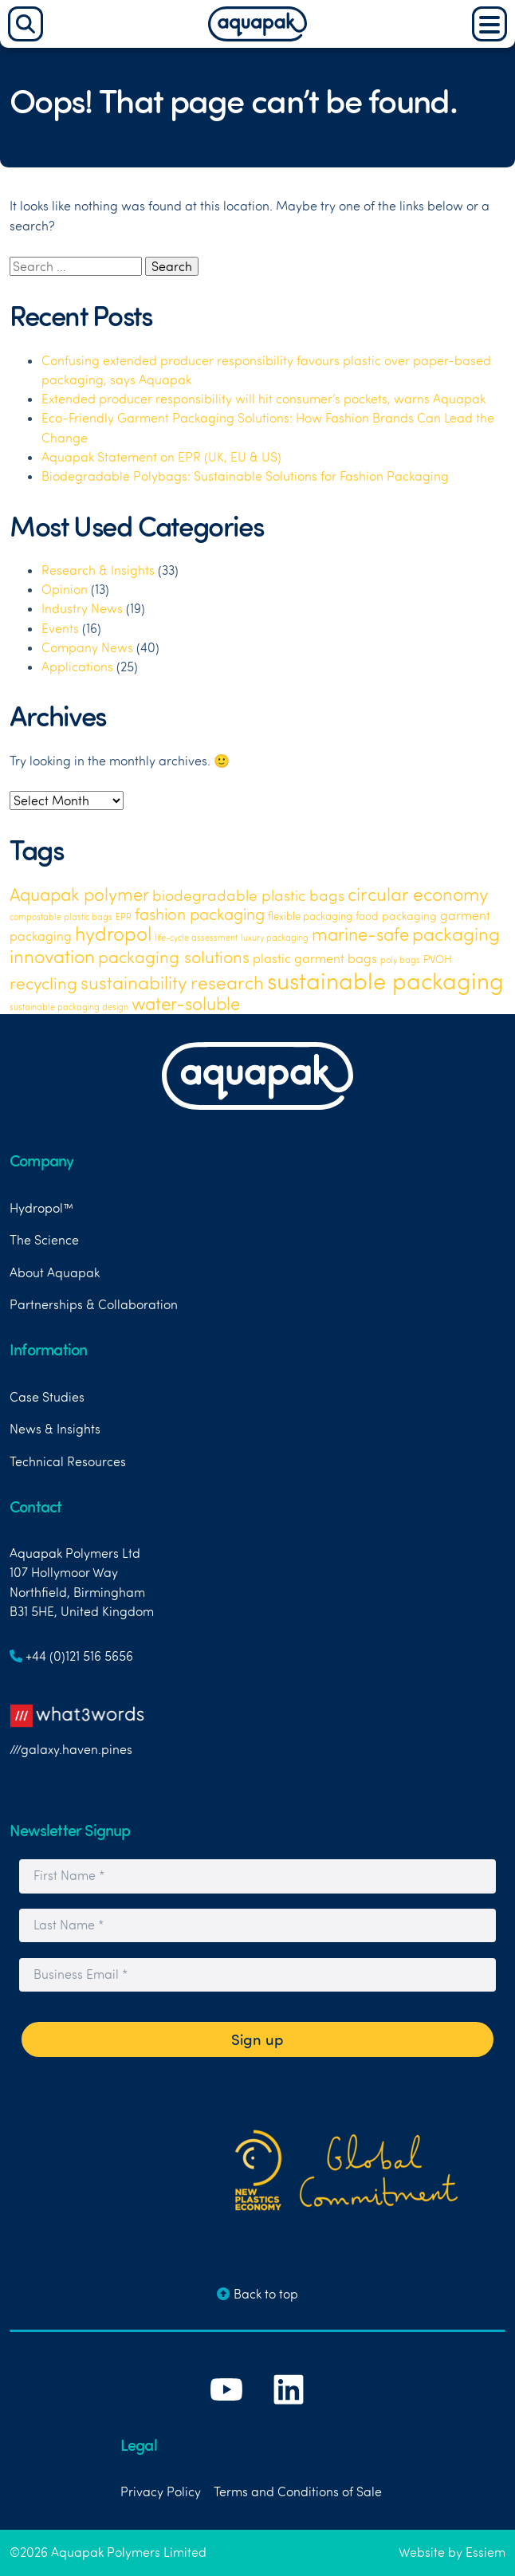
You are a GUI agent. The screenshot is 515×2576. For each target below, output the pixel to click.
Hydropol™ (41, 1208)
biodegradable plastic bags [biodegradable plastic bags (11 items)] (248, 895)
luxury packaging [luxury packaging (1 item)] (275, 937)
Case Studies (47, 1397)
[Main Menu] (489, 23)
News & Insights (55, 1429)
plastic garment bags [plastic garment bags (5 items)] (315, 958)
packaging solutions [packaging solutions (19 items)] (174, 956)
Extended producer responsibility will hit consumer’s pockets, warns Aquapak (263, 399)
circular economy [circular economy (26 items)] (418, 894)
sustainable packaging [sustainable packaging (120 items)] (385, 980)
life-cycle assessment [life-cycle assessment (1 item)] (196, 937)
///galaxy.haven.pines (77, 1724)
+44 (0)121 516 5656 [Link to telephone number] (71, 1656)
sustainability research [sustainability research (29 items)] (172, 982)
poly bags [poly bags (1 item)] (400, 960)
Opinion (64, 589)
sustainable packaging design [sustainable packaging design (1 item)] (69, 1007)
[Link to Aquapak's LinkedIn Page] (288, 2414)
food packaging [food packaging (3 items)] (396, 915)
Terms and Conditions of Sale (298, 2491)
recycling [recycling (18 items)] (43, 983)
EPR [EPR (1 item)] (124, 916)
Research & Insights (98, 570)
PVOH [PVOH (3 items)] (437, 959)
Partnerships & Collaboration (94, 1304)
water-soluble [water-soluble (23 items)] (186, 1004)
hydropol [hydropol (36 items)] (113, 934)
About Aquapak (55, 1272)
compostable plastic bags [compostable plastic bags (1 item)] (61, 916)
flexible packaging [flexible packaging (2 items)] (310, 916)
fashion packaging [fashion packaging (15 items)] (200, 913)
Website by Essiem (452, 2552)
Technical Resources (68, 1461)
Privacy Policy (160, 2491)
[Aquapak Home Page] (257, 37)
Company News (87, 647)
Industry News (82, 608)
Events (60, 628)
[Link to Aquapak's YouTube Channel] (228, 2414)
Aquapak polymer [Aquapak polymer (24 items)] (79, 894)
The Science (44, 1240)
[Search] (25, 23)
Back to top (257, 2294)
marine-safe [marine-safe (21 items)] (360, 934)
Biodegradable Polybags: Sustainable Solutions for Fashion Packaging (245, 476)
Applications (77, 666)
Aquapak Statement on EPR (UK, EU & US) (161, 457)
